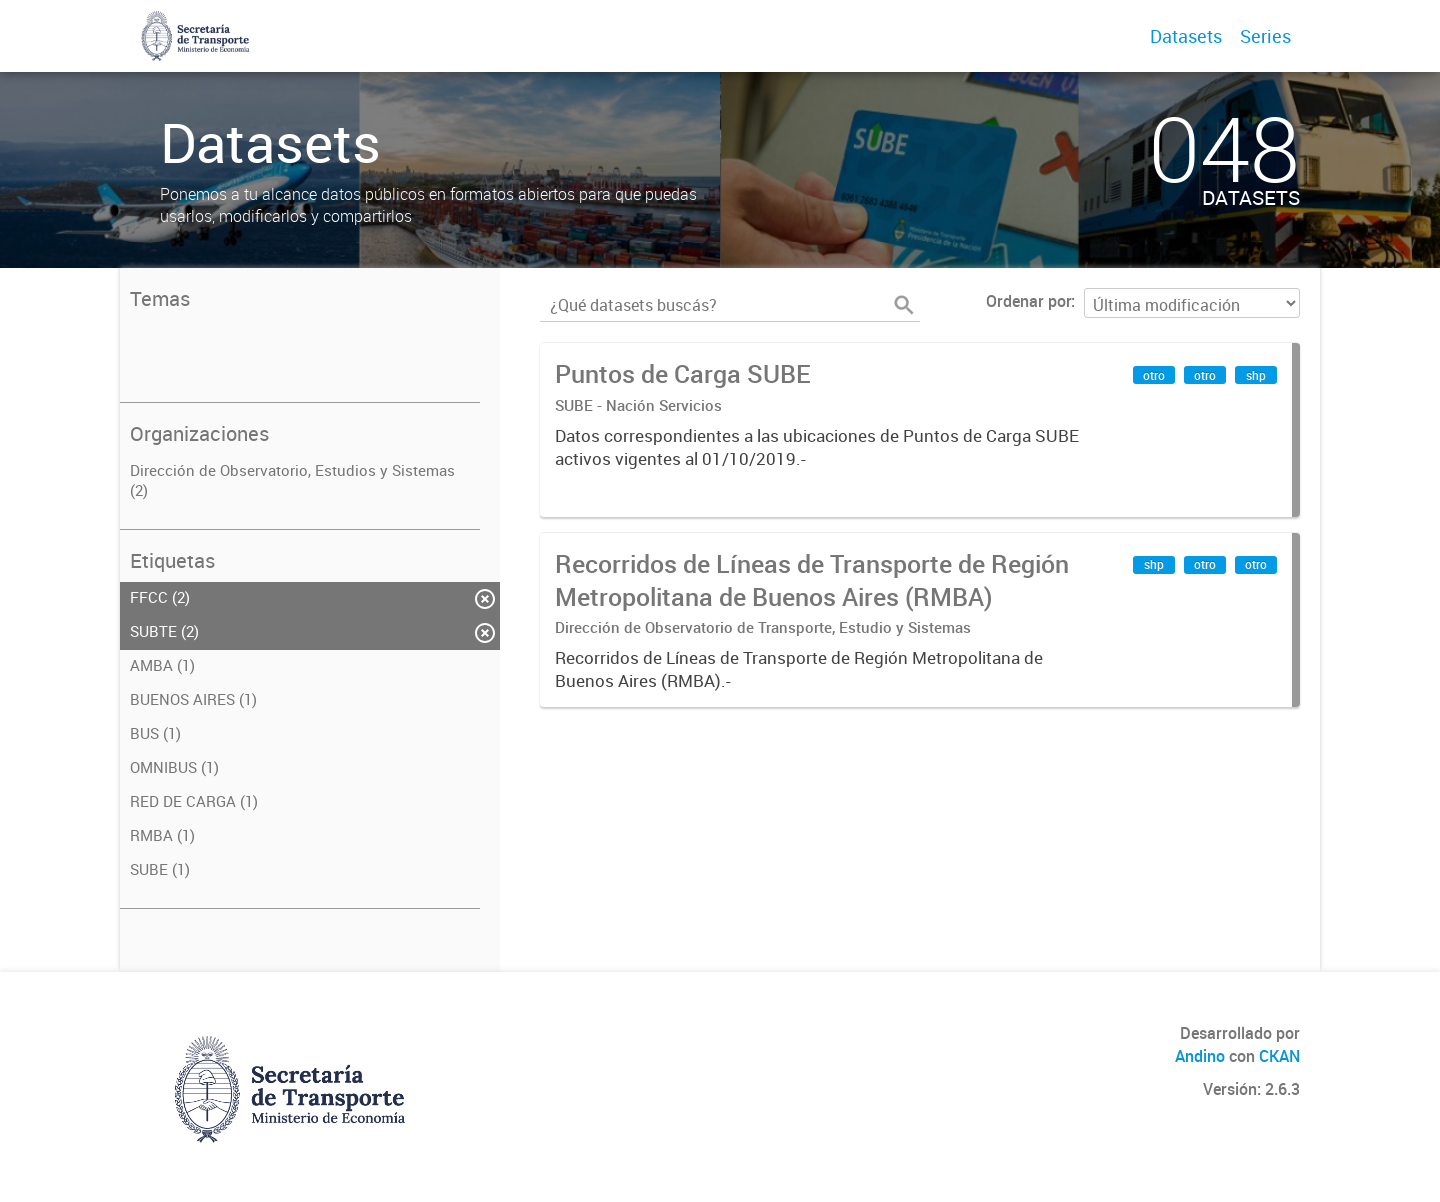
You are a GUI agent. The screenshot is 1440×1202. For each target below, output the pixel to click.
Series (1265, 36)
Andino (1200, 1056)
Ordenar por (1028, 301)
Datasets (1186, 36)
